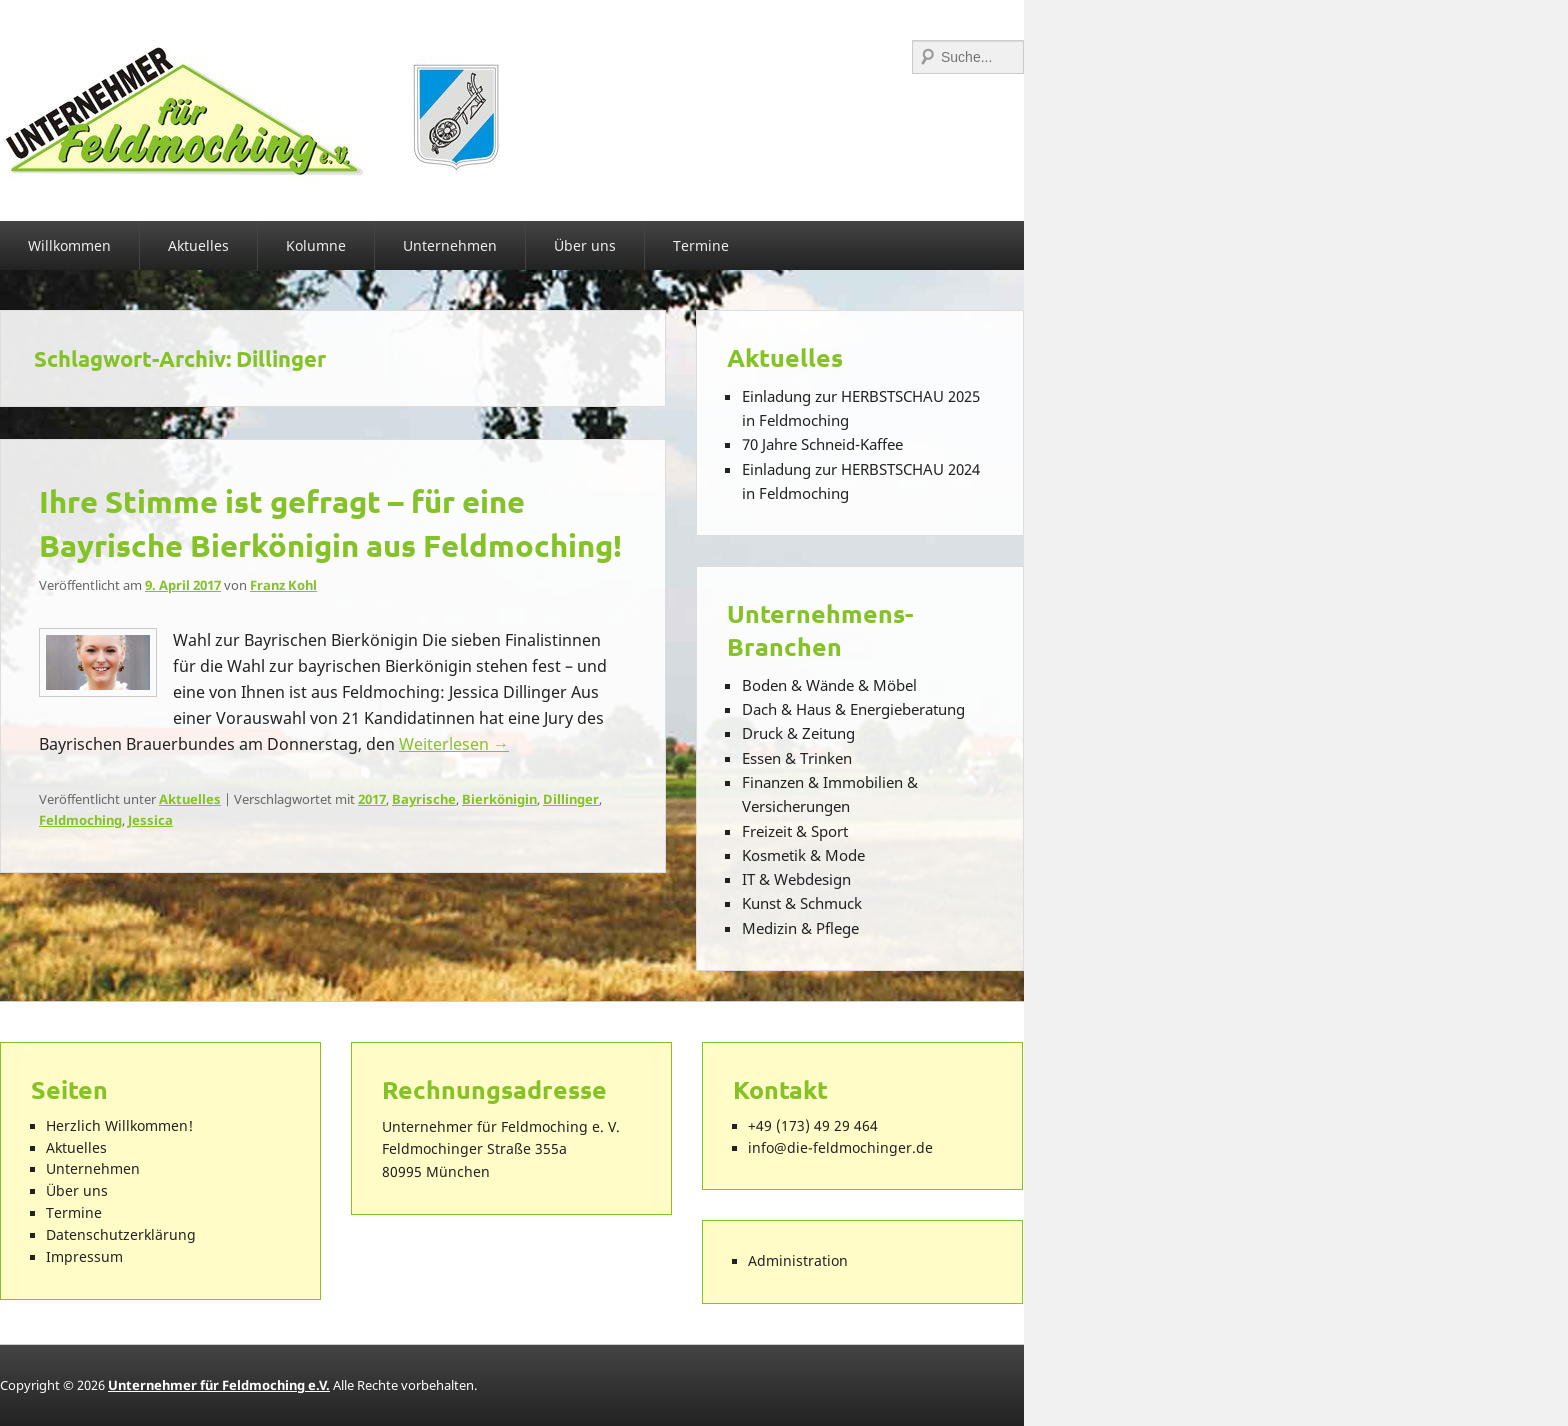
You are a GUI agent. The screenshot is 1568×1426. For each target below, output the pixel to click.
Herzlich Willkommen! (119, 1126)
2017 (372, 799)
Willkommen (69, 245)
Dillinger (571, 799)
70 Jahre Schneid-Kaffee (822, 444)
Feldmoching (80, 820)
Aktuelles (198, 245)
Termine (701, 245)
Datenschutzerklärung (121, 1235)
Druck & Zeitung (798, 733)
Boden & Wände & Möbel (829, 685)
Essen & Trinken (797, 758)
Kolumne (316, 245)
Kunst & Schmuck (802, 903)
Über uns (585, 245)
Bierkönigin (499, 799)
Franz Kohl (283, 585)
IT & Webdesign (796, 879)
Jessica (150, 820)
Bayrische (424, 799)
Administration (798, 1261)
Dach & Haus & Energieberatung (853, 709)
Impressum (84, 1257)
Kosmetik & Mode (803, 855)
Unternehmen (450, 245)
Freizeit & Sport (795, 831)
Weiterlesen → (454, 744)
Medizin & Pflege (800, 928)
